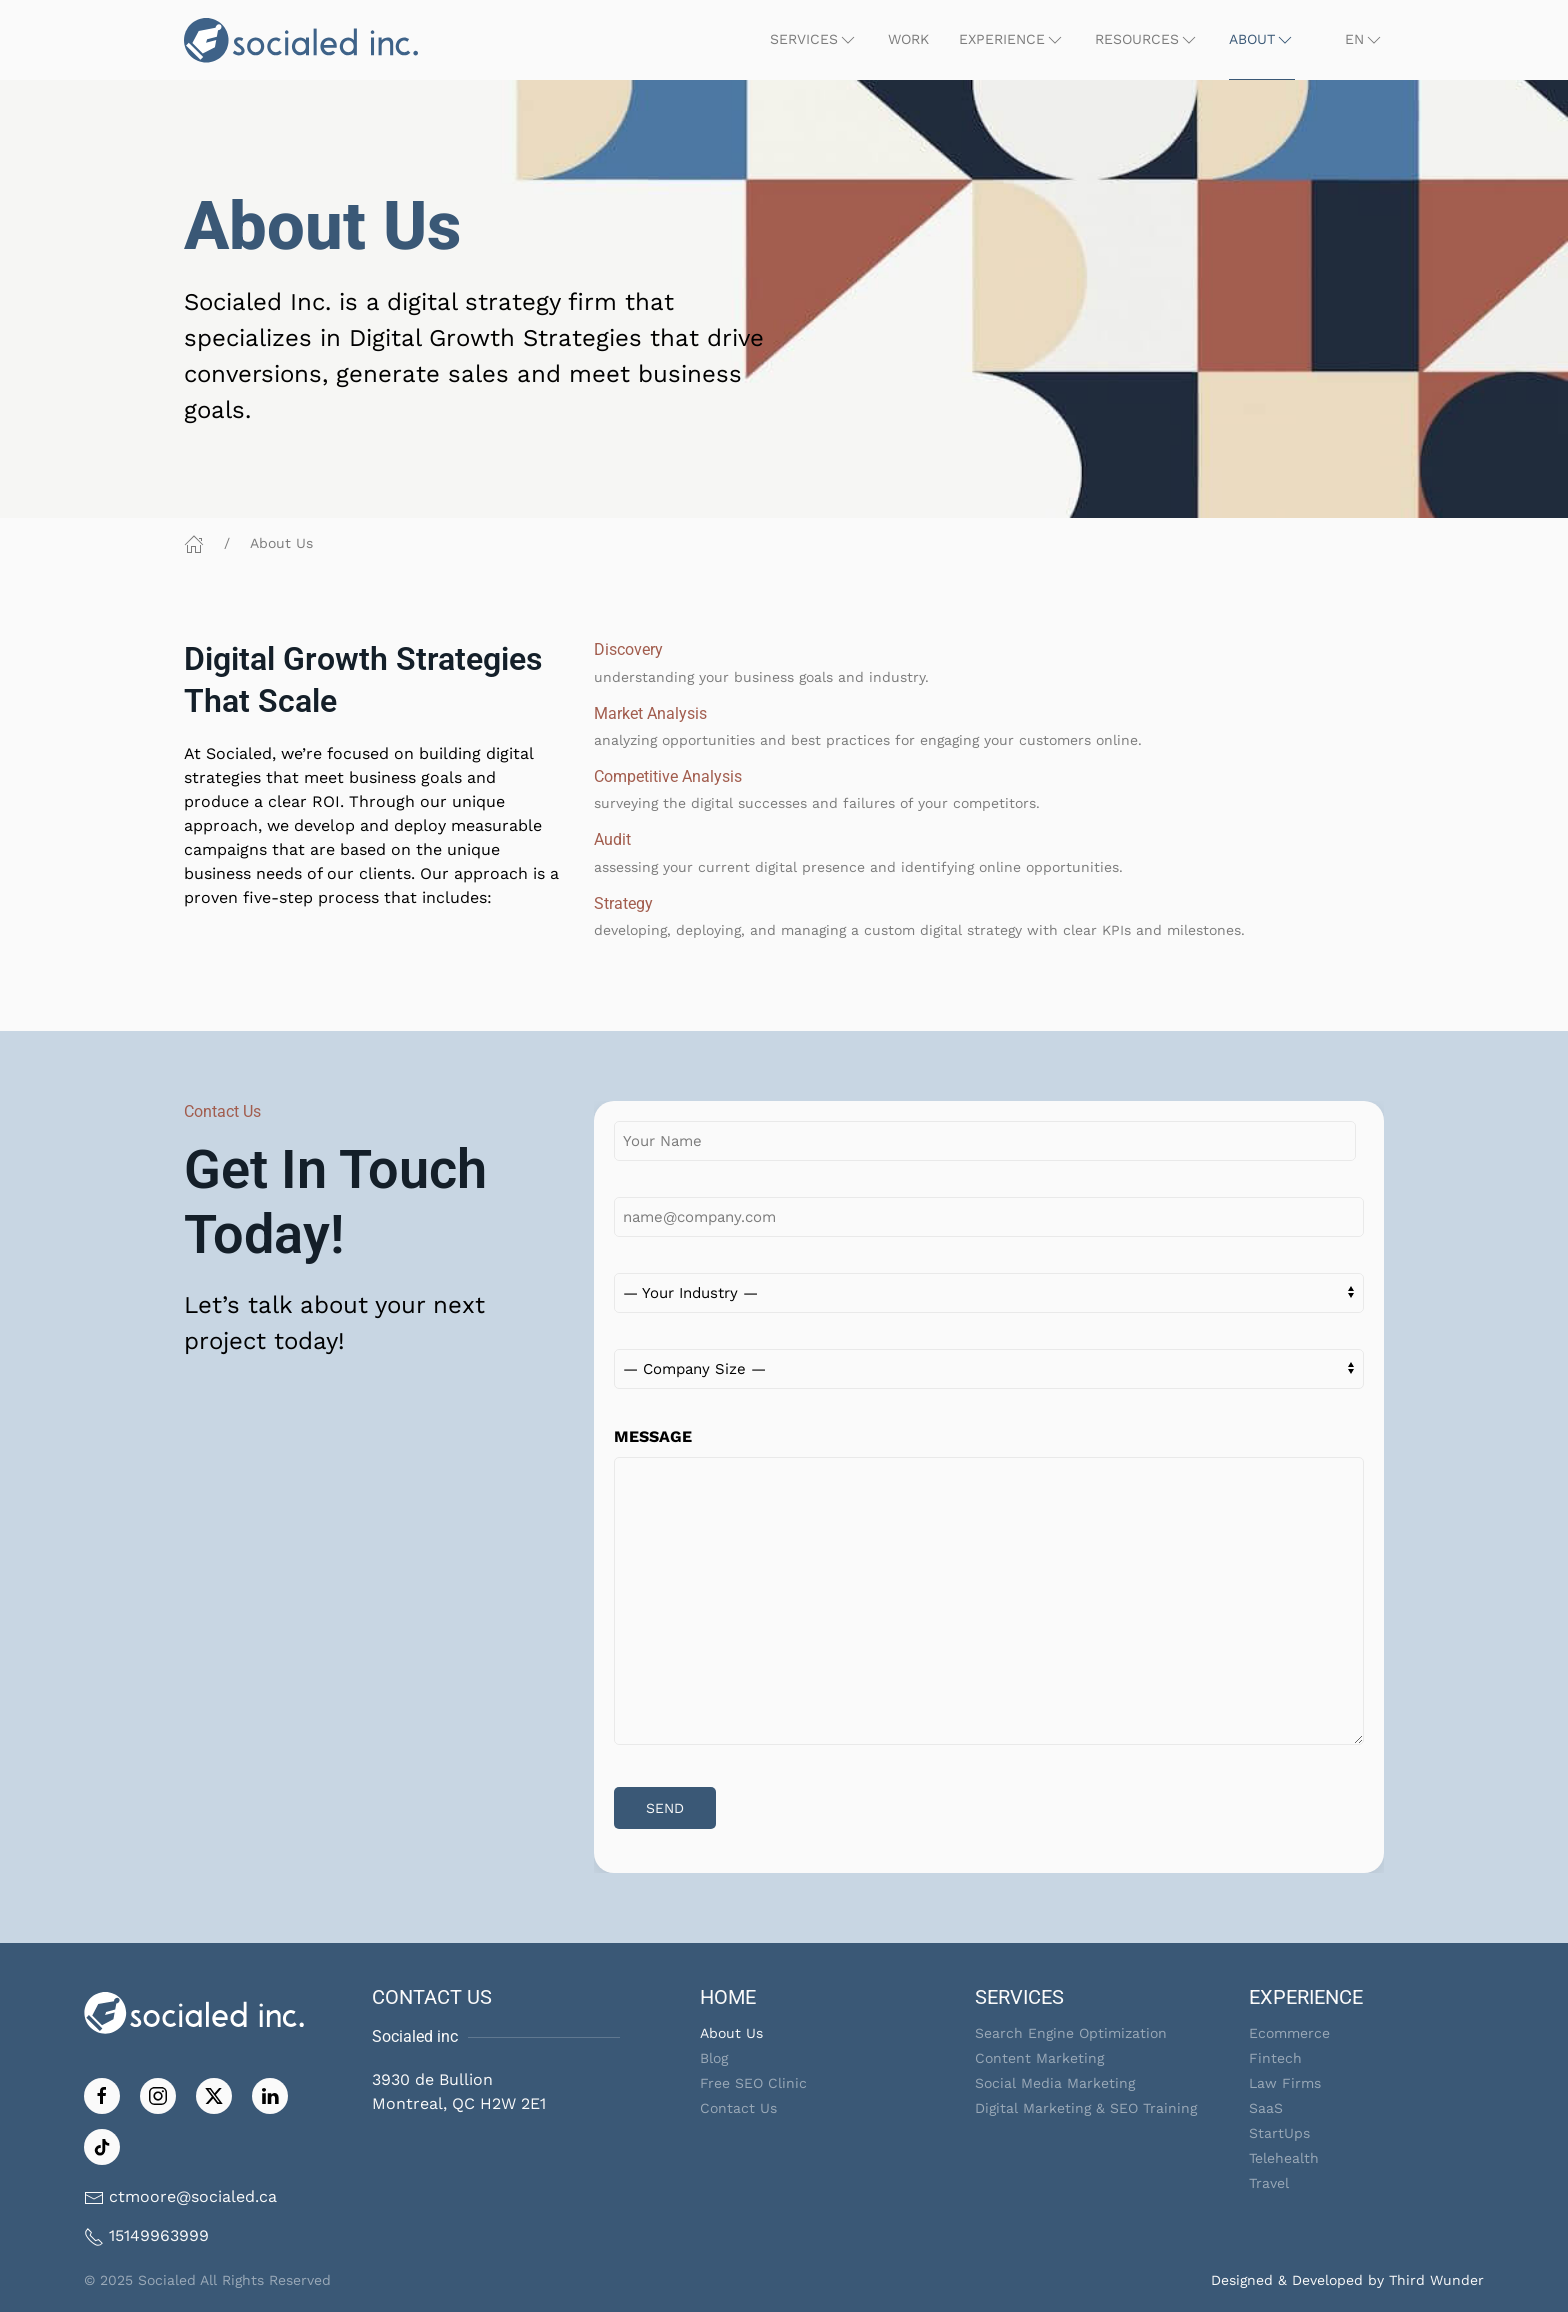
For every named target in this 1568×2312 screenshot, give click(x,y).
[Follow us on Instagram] (158, 2094)
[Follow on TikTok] (102, 2145)
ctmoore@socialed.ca (193, 2196)
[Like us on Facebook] (102, 2094)
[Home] (194, 543)
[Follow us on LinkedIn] (270, 2094)
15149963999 (159, 2235)
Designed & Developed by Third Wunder (1347, 2280)
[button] (814, 40)
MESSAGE (653, 1436)
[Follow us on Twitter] (214, 2094)
